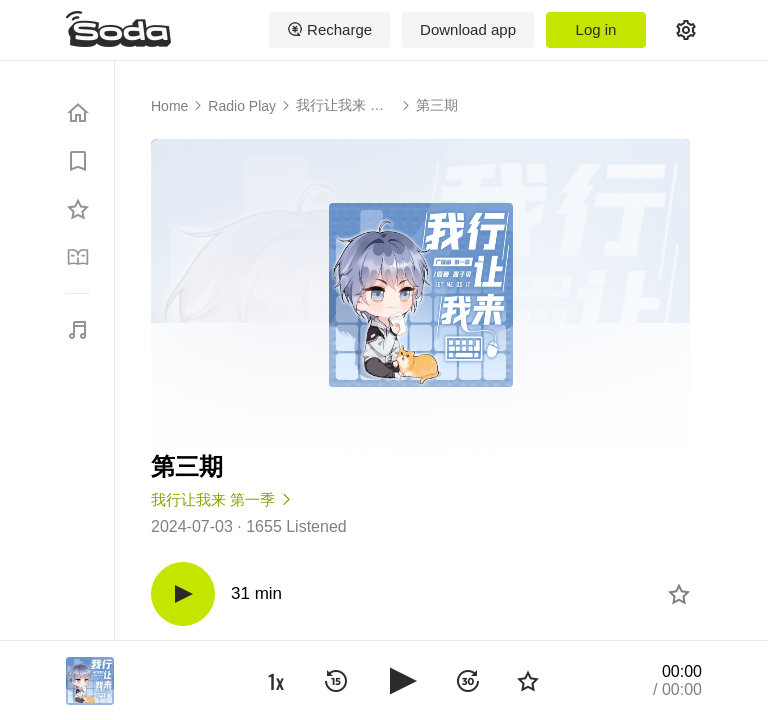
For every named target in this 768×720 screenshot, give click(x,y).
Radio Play (242, 106)
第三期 (437, 105)
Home (169, 106)
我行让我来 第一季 (340, 106)
